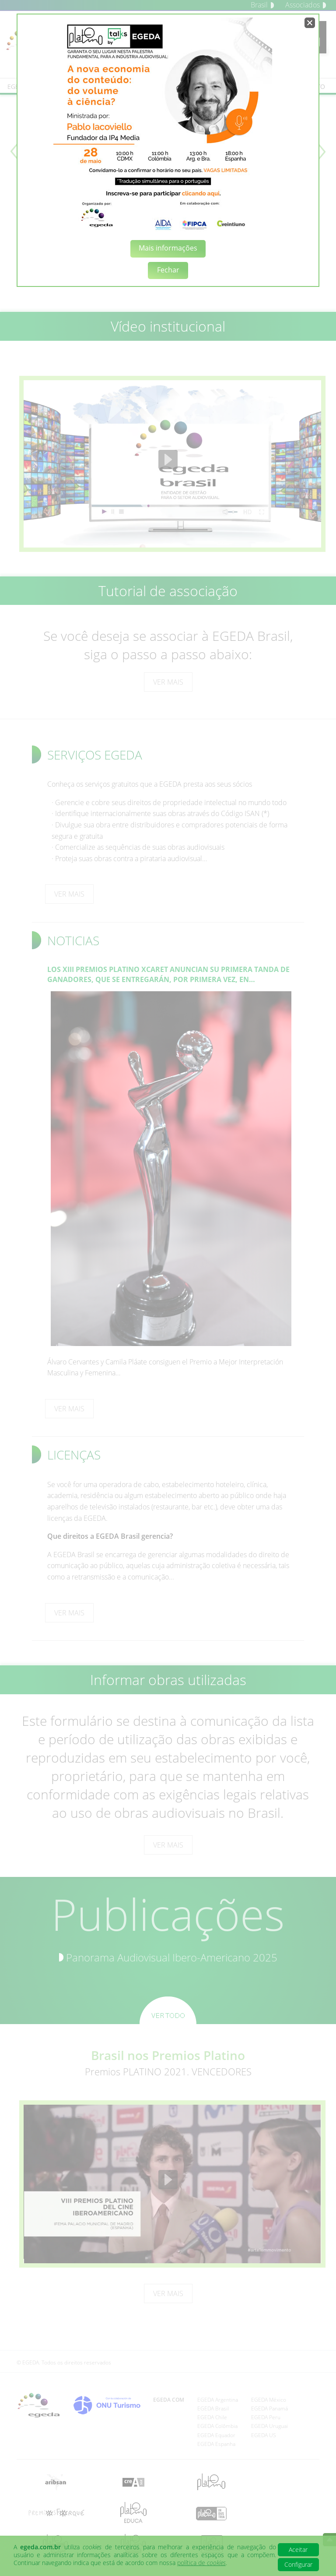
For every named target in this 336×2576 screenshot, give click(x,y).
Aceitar (298, 2549)
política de (201, 2562)
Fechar (168, 270)
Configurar (298, 2564)
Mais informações (168, 248)
